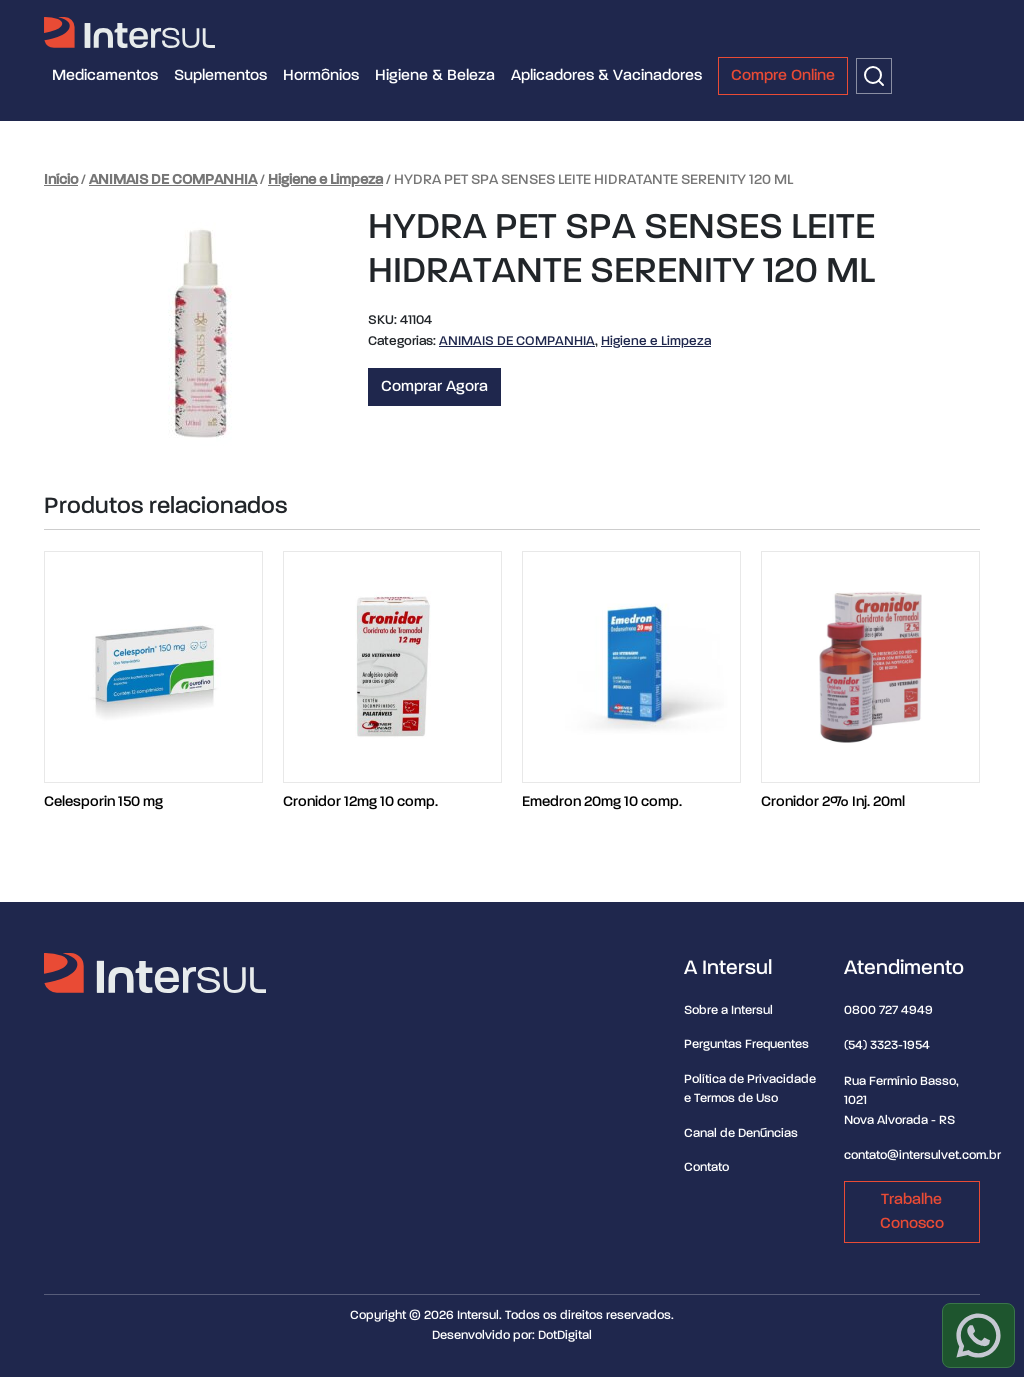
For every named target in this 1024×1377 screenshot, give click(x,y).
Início (61, 180)
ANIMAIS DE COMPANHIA (173, 180)
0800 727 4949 (888, 1010)
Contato (706, 1167)
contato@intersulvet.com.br (922, 1155)
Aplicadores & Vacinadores (606, 76)
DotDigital (565, 1335)
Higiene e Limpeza (325, 180)
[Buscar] (874, 76)
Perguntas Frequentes (746, 1044)
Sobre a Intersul (728, 1010)
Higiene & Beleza (435, 76)
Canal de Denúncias (741, 1133)
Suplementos (220, 76)
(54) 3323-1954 (887, 1045)
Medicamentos (105, 76)
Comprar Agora (434, 387)
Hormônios (321, 76)
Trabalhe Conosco (912, 1212)
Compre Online (783, 76)
